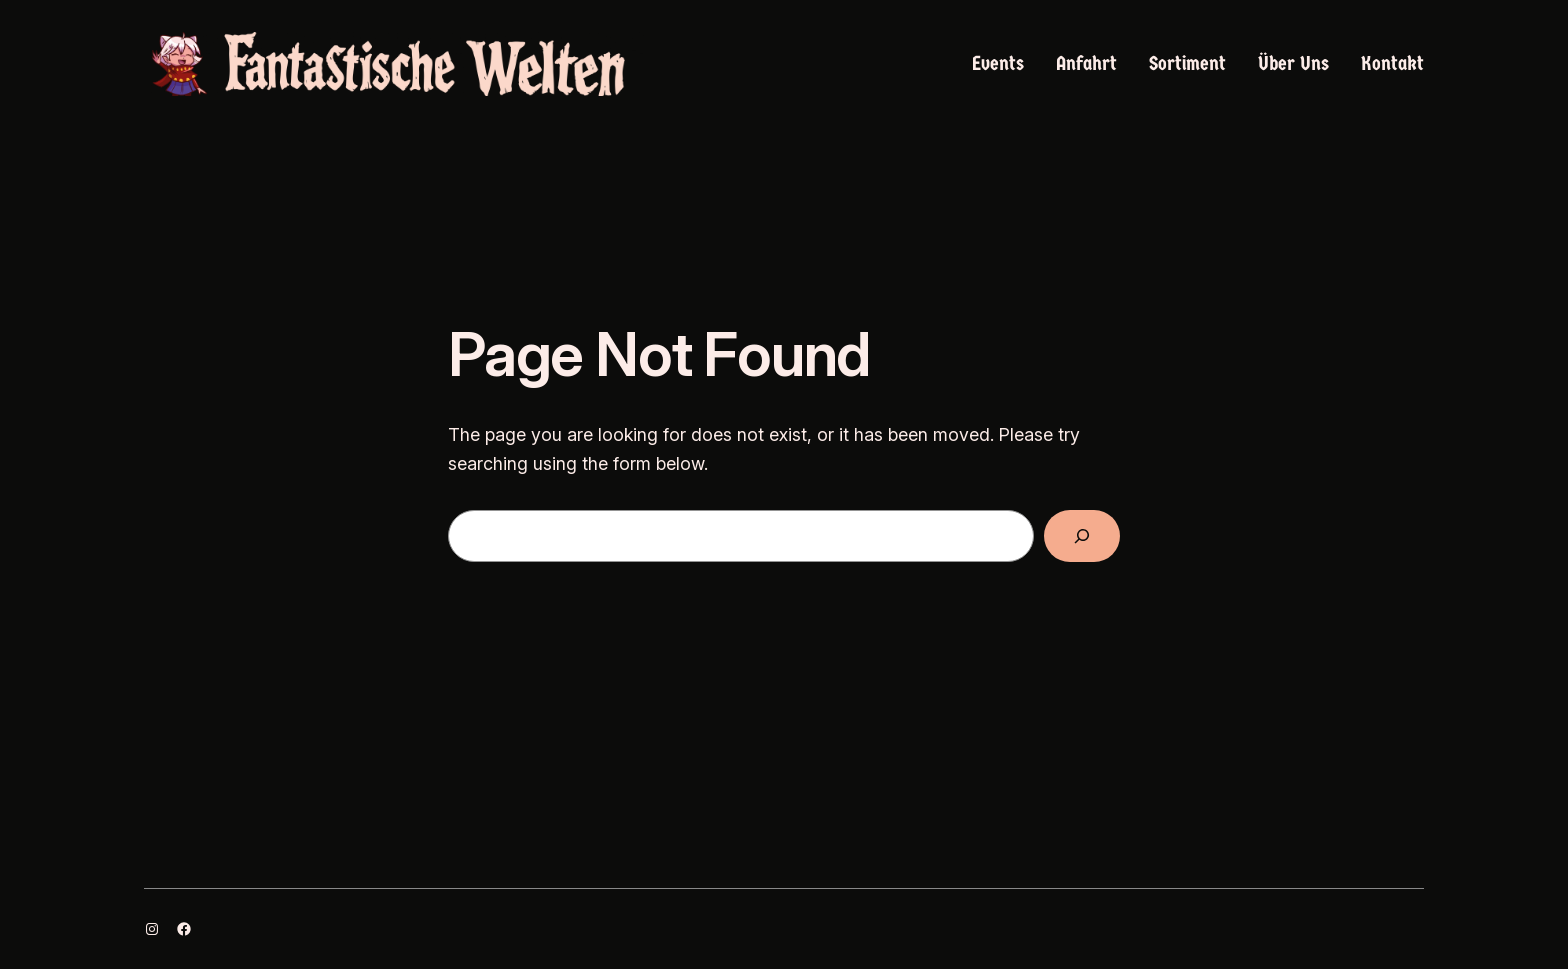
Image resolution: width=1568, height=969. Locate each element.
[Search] (1082, 536)
